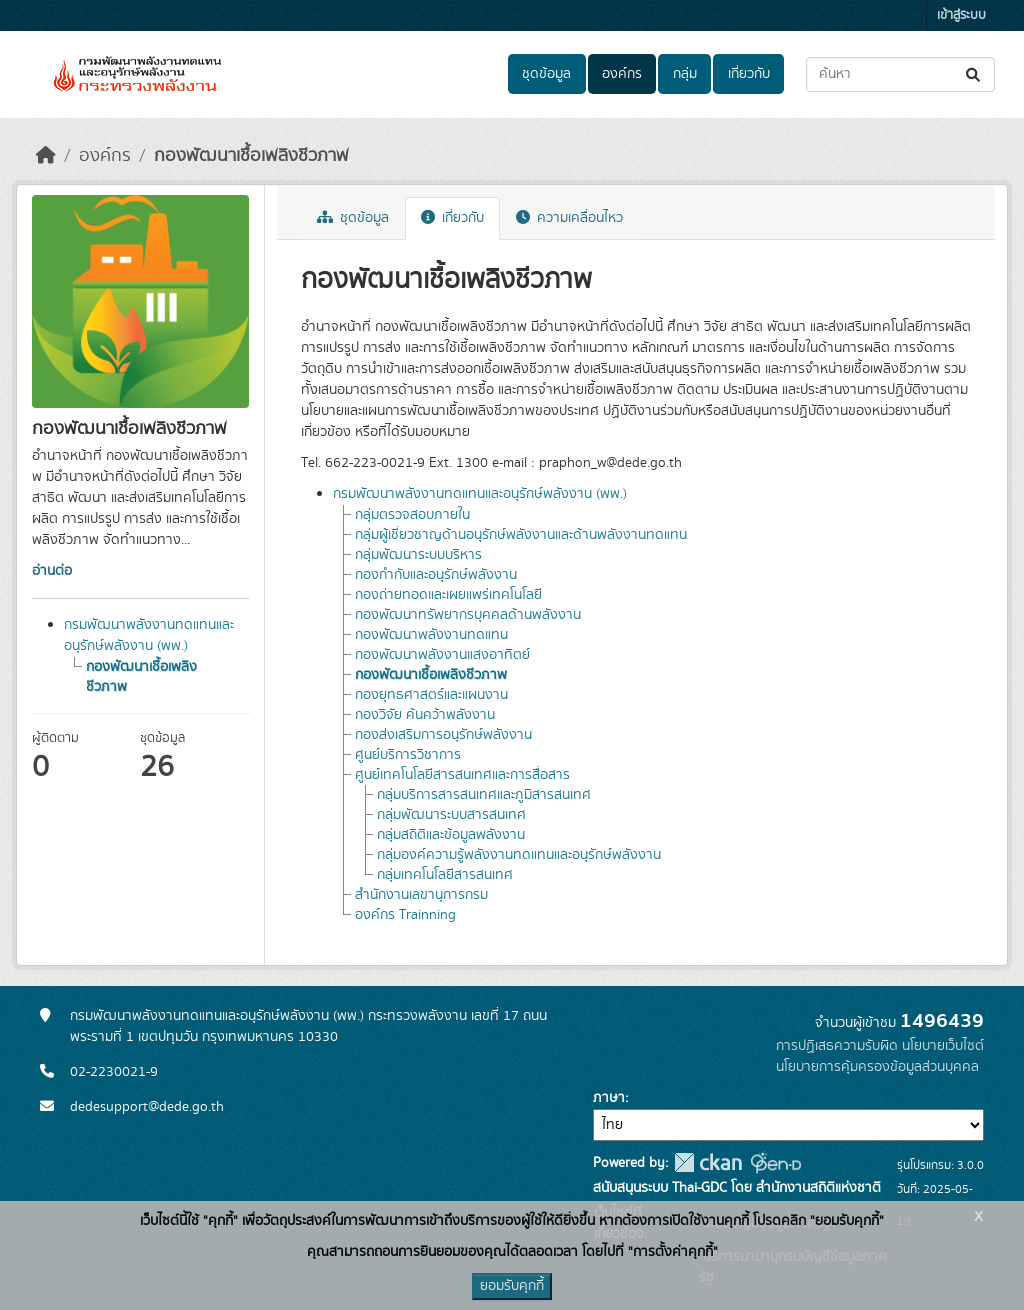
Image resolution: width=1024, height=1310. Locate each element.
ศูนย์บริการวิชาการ (408, 755)
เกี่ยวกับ (749, 74)
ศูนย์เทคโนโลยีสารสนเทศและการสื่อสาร (462, 775)
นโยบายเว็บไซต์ (943, 1046)
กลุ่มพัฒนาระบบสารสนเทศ (451, 815)
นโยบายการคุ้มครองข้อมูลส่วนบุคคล (877, 1067)
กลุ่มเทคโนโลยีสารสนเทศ (445, 875)
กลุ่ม (685, 74)
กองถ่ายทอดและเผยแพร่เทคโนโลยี (448, 595)
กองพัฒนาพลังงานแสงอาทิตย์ (442, 655)
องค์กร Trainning (405, 915)
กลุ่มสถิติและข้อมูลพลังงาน (451, 835)
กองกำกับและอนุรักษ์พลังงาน (436, 575)
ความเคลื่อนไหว (569, 218)
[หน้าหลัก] (46, 156)
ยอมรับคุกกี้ (512, 1286)
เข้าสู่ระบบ (961, 15)
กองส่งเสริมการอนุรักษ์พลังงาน (443, 735)
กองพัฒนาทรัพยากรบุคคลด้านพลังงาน (468, 615)
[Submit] (974, 74)
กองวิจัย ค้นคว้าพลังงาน (425, 715)
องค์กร (622, 74)
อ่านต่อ (52, 571)
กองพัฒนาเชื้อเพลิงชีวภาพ (251, 156)
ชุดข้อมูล (546, 74)
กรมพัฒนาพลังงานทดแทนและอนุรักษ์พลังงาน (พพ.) (149, 635)
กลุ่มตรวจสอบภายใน (412, 515)
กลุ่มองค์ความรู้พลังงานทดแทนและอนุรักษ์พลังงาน (519, 855)
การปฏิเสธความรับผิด (837, 1046)
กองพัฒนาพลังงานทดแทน (431, 635)
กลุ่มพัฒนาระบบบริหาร (418, 555)
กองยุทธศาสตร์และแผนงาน (431, 695)
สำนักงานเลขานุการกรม (421, 895)
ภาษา (609, 1098)
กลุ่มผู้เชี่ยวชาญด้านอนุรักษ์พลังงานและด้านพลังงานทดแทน (521, 535)
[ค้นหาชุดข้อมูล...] (900, 74)
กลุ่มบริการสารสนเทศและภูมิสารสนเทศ (484, 795)
